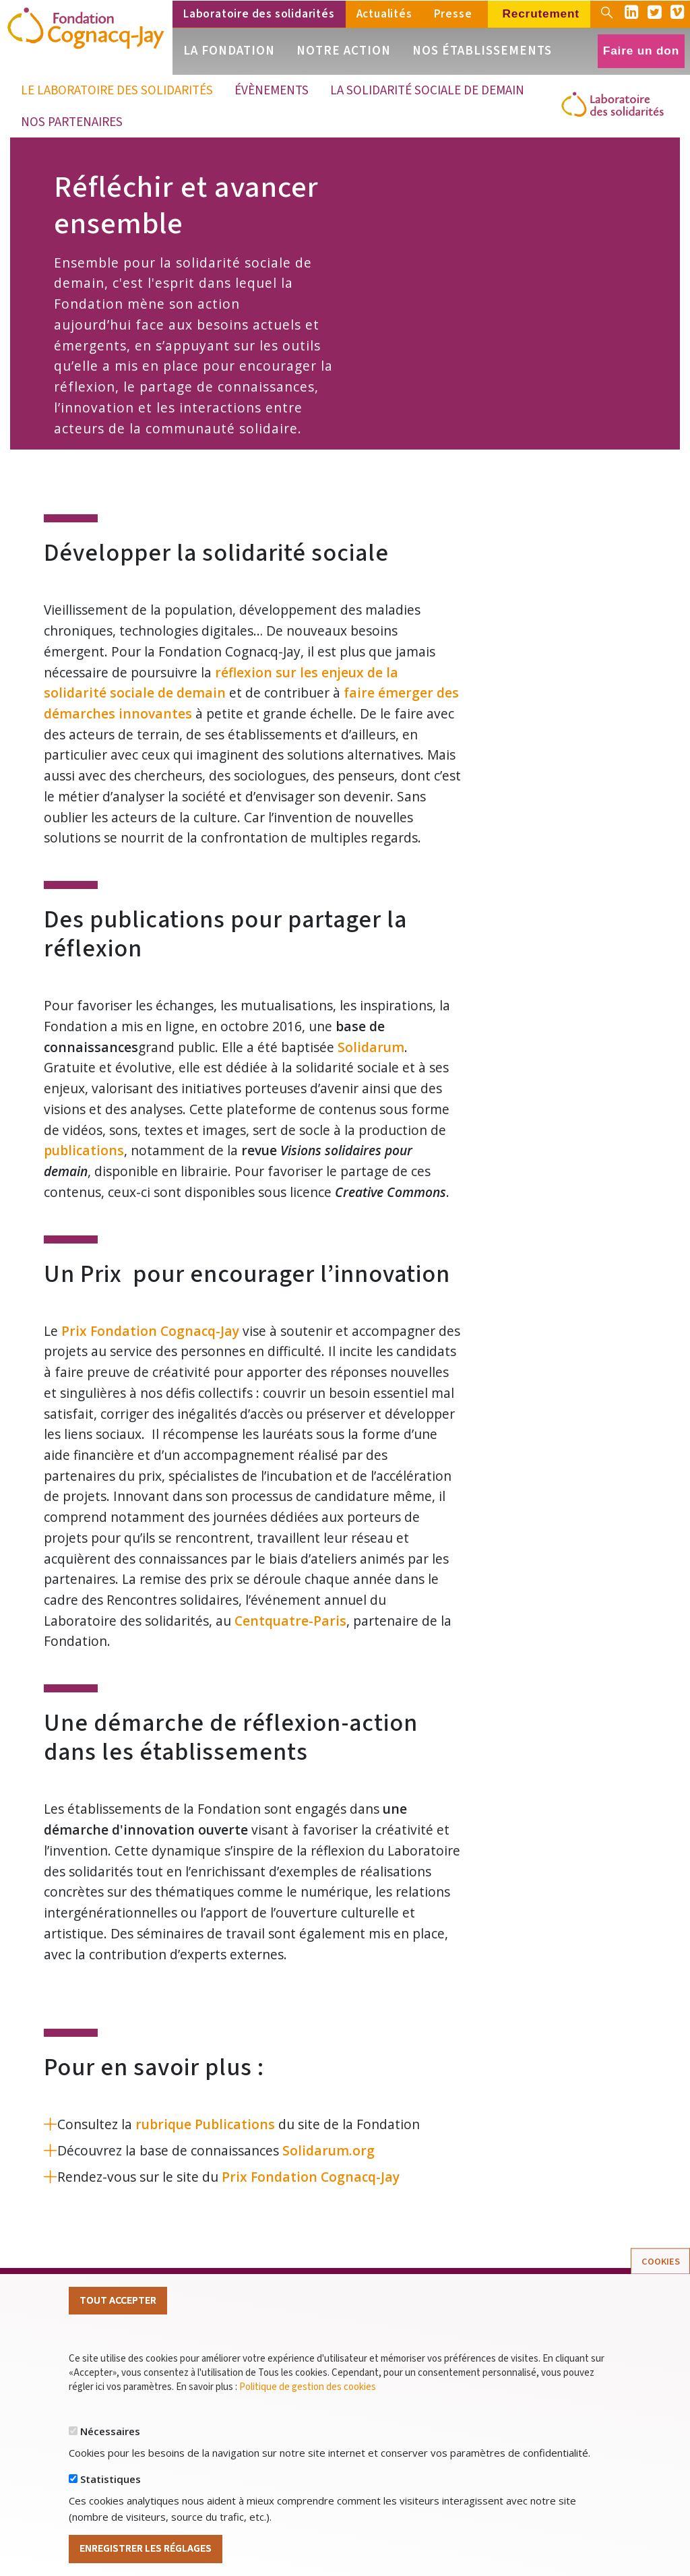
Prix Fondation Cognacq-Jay (150, 1331)
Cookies (660, 2266)
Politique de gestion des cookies (307, 2392)
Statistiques (110, 2484)
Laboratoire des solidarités (259, 13)
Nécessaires (110, 2436)
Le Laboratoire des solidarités (117, 90)
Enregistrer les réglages (146, 2553)
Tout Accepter (118, 2305)
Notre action (343, 50)
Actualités (384, 13)
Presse (453, 13)
